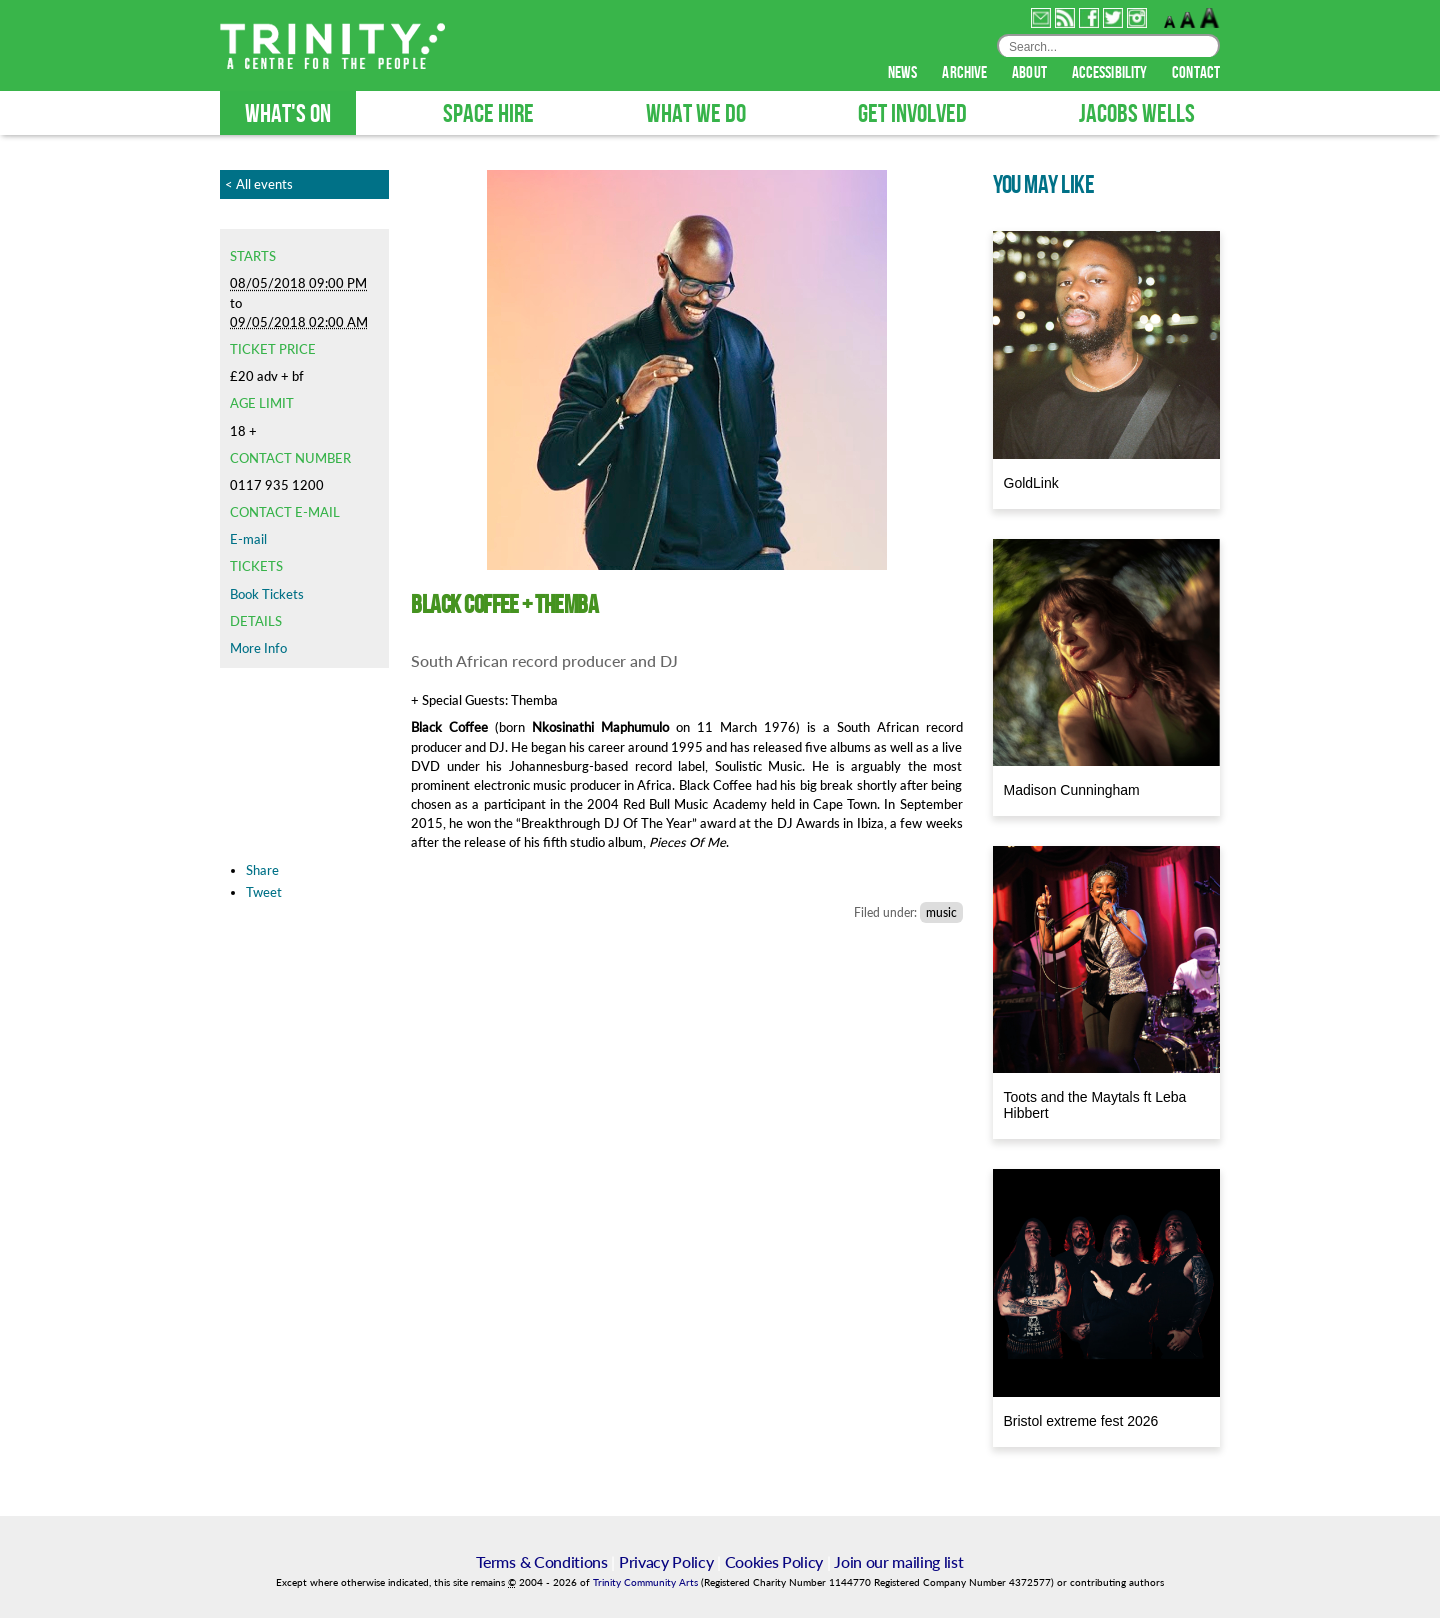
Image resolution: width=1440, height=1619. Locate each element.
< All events (259, 185)
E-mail (248, 540)
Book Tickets (267, 595)
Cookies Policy (774, 1562)
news (904, 74)
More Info (258, 649)
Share (262, 871)
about (1031, 74)
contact (1196, 74)
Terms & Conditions (541, 1562)
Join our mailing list (898, 1562)
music (941, 913)
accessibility (1111, 74)
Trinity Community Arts (647, 1583)
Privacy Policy (666, 1562)
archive (966, 74)
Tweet (264, 893)
